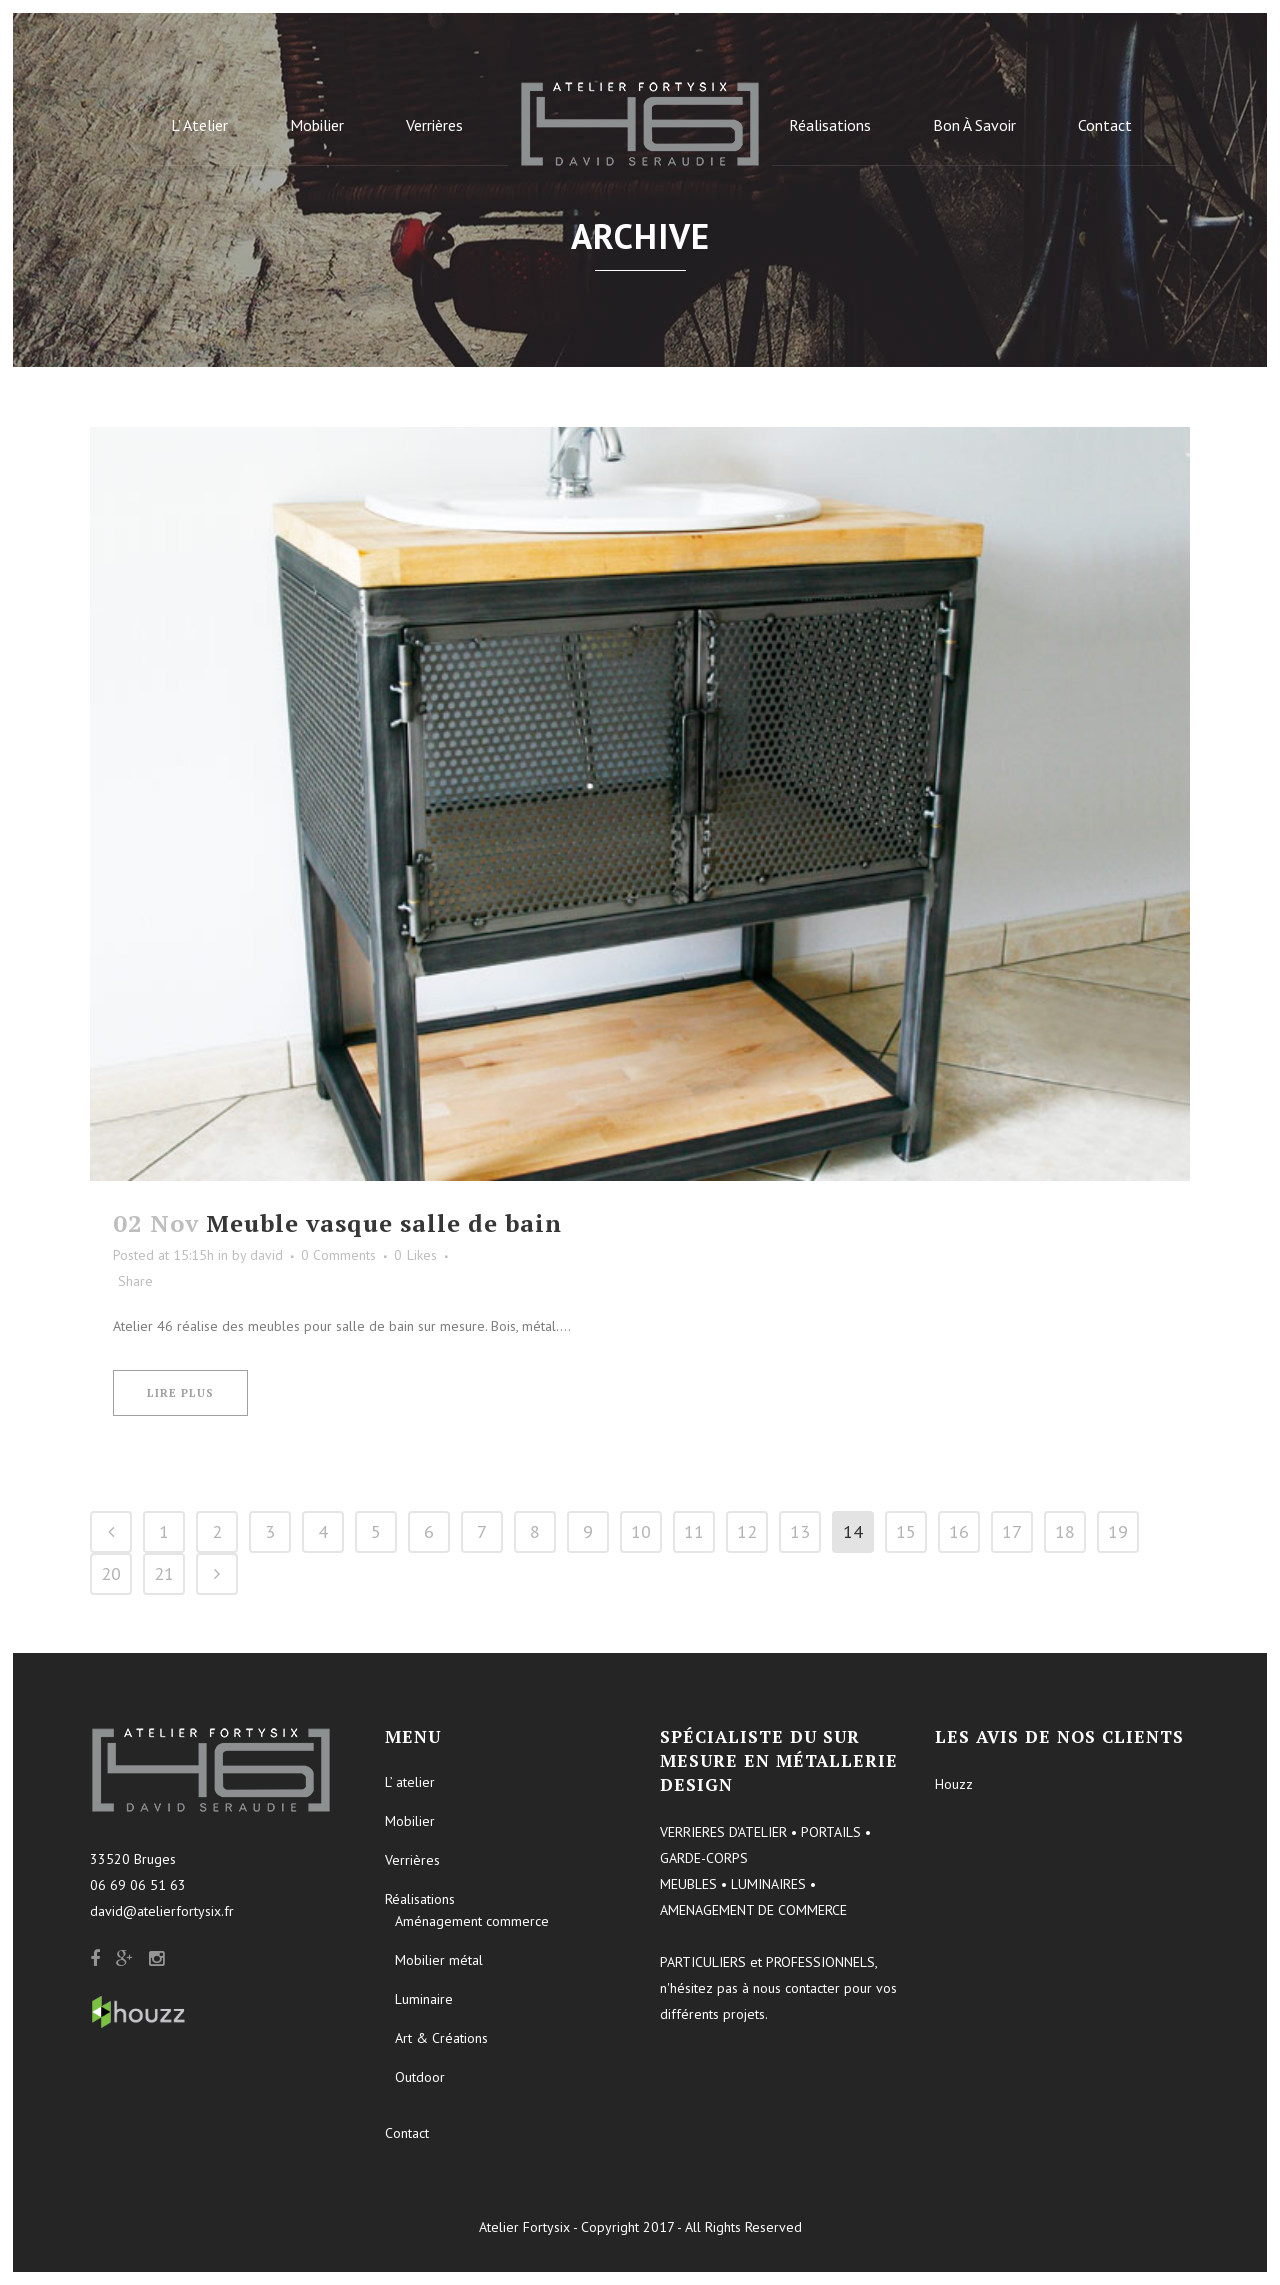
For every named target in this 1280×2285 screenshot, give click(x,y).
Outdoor (420, 2077)
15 (906, 1531)
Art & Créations (441, 2038)
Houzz (954, 1784)
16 (959, 1531)
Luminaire (424, 1999)
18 (1065, 1531)
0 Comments (338, 1255)
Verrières (412, 1860)
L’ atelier (410, 1782)
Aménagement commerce (472, 1921)
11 (694, 1531)
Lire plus (180, 1393)
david (266, 1255)
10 (641, 1531)
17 (1012, 1531)
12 (747, 1531)
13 (800, 1531)
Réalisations (420, 1899)
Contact (407, 2133)
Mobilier (410, 1821)
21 (164, 1573)
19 (1118, 1531)
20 (111, 1573)
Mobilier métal (439, 1960)
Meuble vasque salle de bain (384, 1223)
